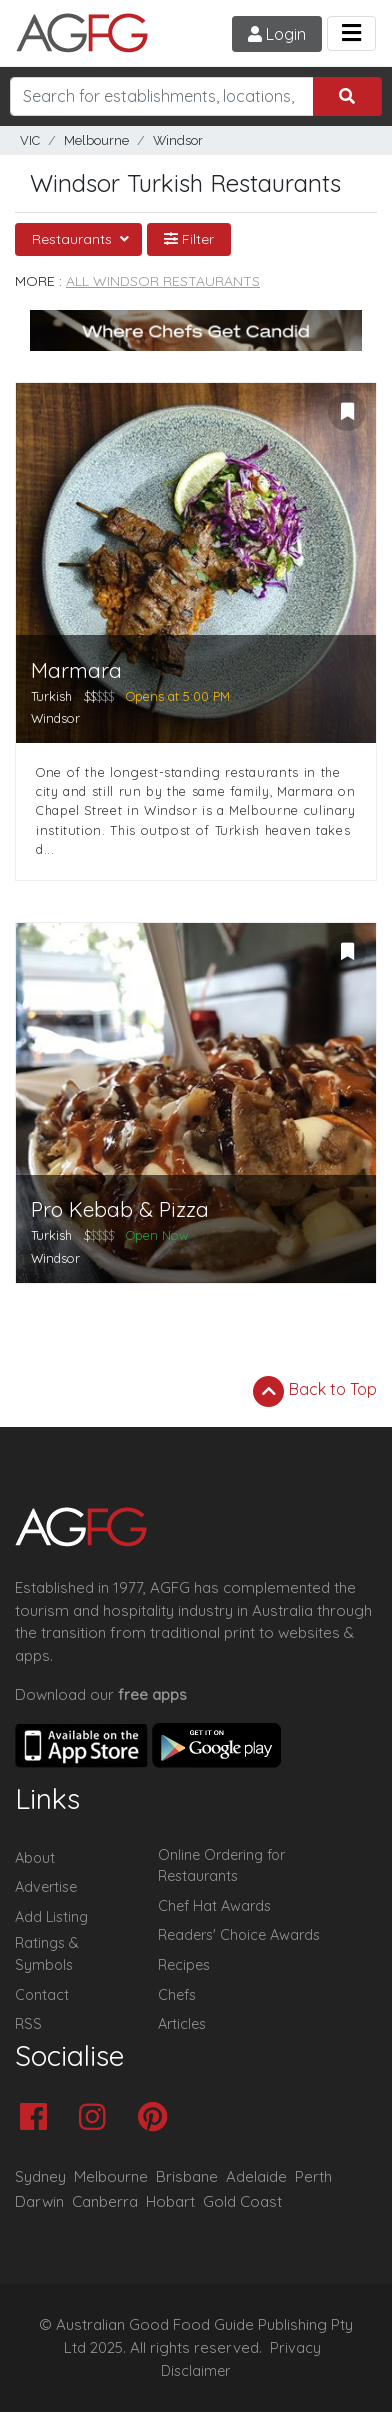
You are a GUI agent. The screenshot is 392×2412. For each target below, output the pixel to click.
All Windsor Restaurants (163, 281)
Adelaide (256, 2176)
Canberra (105, 2201)
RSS (28, 2024)
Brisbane (187, 2176)
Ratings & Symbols (47, 1954)
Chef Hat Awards (214, 1906)
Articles (182, 2024)
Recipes (184, 1965)
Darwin (39, 2201)
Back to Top (315, 1391)
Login (277, 34)
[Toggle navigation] (351, 33)
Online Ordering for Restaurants (221, 1866)
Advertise (46, 1887)
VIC (30, 140)
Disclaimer (196, 2371)
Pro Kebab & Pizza (120, 1209)
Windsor (178, 140)
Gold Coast (242, 2201)
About (35, 1858)
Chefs (177, 1995)
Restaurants (74, 239)
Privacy (295, 2348)
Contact (42, 1995)
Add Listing (51, 1917)
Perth (313, 2176)
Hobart (170, 2201)
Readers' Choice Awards (239, 1935)
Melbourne (96, 140)
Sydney (40, 2176)
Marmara (76, 670)
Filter (189, 239)
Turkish (51, 696)
